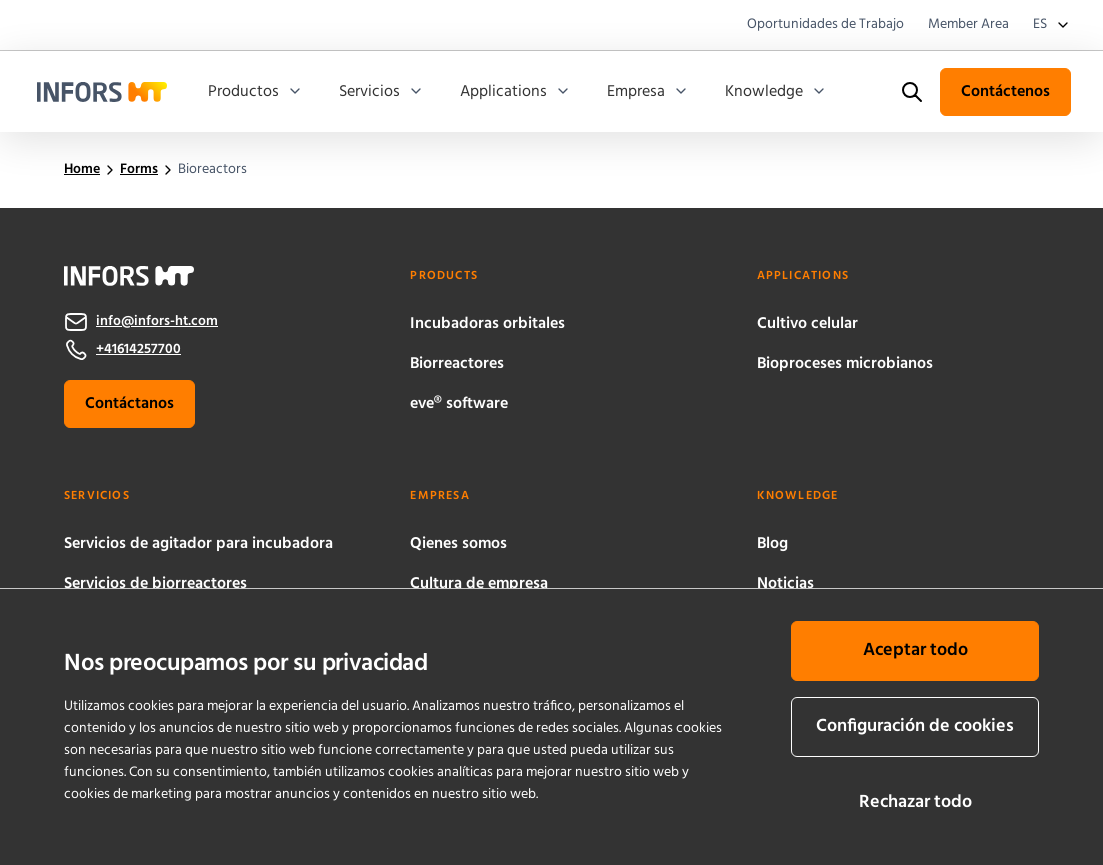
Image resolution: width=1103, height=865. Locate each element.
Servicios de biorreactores (155, 584)
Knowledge (776, 92)
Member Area (968, 25)
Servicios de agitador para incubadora (198, 544)
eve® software (459, 404)
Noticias (785, 584)
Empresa (648, 92)
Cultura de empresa (479, 584)
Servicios (381, 92)
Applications (515, 92)
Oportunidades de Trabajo (825, 25)
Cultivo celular (807, 324)
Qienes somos (458, 544)
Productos (255, 92)
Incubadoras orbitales (487, 324)
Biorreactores (457, 364)
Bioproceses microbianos (845, 364)
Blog (772, 544)
